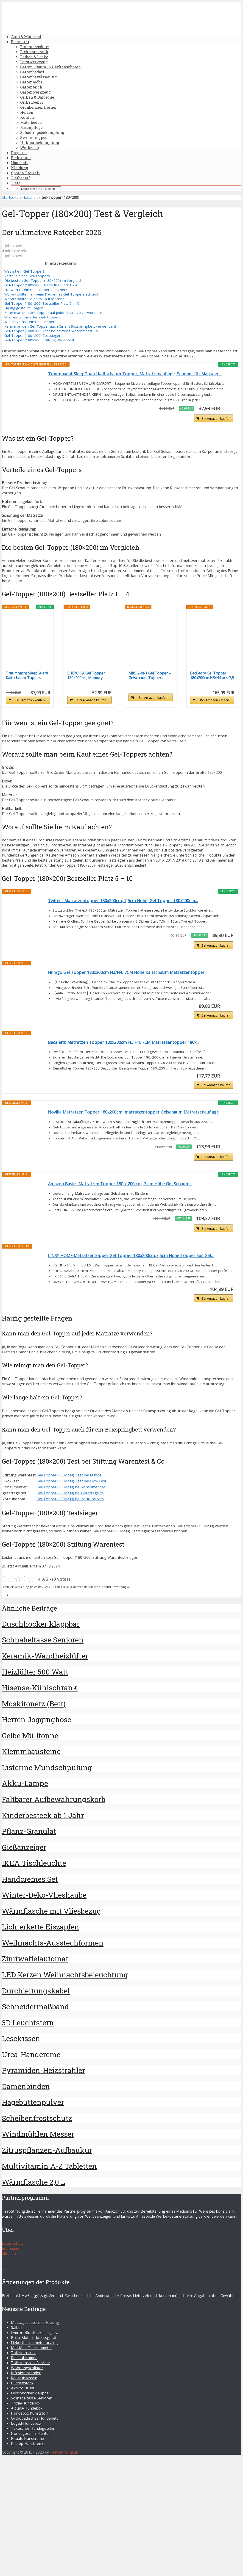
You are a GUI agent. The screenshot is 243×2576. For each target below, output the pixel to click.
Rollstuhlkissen (24, 2377)
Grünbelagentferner (38, 107)
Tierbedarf (20, 177)
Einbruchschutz (34, 46)
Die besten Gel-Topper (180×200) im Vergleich (43, 280)
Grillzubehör (31, 102)
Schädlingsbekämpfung (42, 132)
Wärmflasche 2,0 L (33, 2182)
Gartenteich (31, 87)
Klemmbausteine (31, 1751)
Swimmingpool (34, 137)
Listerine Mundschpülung (47, 1767)
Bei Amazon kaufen (215, 418)
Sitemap (9, 2253)
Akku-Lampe (25, 1783)
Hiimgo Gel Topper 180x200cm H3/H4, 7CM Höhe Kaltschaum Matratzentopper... (127, 972)
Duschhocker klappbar (41, 1624)
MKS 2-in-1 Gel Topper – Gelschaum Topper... (149, 675)
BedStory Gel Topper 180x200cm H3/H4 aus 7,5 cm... (212, 675)
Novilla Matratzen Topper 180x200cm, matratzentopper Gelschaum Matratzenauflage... (134, 1112)
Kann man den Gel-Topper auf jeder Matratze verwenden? (53, 312)
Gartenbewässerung (38, 77)
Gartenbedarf (32, 71)
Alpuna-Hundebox (26, 2408)
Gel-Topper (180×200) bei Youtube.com (70, 1498)
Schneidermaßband (35, 2006)
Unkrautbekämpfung (39, 142)
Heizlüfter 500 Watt (35, 1672)
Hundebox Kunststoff (29, 2413)
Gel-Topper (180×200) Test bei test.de (68, 1475)
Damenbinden (26, 2086)
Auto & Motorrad (26, 36)
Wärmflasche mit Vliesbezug (51, 1911)
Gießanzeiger (24, 1847)
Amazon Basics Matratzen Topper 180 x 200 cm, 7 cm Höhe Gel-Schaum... (120, 1183)
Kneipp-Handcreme (27, 2443)
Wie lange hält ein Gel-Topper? (30, 321)
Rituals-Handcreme (27, 2438)
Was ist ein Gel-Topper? (24, 271)
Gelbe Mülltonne (30, 1735)
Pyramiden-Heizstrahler (43, 2070)
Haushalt (19, 162)
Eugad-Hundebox (26, 2423)
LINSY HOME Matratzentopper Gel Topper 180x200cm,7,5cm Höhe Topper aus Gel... (131, 1255)
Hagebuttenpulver (33, 2102)
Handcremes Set (30, 1879)
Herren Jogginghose (36, 1719)
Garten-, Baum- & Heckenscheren (50, 66)
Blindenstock (22, 2382)
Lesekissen (21, 2038)
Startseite (10, 197)
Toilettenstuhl (23, 2352)
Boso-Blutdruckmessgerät (33, 2337)
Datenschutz (13, 2243)
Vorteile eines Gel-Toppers (27, 276)
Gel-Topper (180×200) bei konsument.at (70, 1487)
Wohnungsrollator (27, 2367)
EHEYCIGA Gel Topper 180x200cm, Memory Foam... (86, 675)
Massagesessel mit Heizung (35, 2322)
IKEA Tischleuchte (34, 1863)
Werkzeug (29, 147)
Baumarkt (20, 41)
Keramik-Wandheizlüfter (45, 1656)
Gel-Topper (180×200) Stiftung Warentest (39, 340)
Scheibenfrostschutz (37, 2118)
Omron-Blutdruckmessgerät (35, 2332)
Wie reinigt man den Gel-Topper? (32, 317)
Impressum (11, 2248)
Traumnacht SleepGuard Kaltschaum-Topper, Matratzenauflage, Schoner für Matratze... (135, 373)
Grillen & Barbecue (37, 97)
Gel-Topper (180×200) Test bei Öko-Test (71, 1481)
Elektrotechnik (34, 51)
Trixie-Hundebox (25, 2403)
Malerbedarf (31, 122)
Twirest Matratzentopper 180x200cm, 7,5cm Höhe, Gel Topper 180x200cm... (123, 900)
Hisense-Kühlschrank (40, 1687)
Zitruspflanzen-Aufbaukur (47, 2150)
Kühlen (27, 117)
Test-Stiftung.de (64, 2452)
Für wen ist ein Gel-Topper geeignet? (35, 289)
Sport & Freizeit (25, 172)
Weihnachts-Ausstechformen (52, 1943)
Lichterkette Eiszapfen (40, 1927)
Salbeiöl (18, 2327)
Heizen (26, 112)
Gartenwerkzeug (35, 92)
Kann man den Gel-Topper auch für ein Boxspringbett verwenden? (60, 326)
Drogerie (19, 152)
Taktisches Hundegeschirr (33, 2428)
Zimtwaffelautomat (35, 1958)
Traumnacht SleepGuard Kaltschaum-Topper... (27, 675)
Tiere (15, 182)
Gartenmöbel (32, 82)
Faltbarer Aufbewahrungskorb (53, 1799)
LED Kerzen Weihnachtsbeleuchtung (65, 1974)
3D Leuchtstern (28, 2022)
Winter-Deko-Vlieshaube (44, 1895)
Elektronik (21, 157)
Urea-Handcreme (31, 2054)
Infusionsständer (26, 2372)
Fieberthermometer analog (34, 2342)
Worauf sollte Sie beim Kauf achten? (34, 298)
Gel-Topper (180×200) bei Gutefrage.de (70, 1492)
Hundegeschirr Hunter (30, 2433)
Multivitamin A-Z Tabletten (49, 2166)
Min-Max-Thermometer (31, 2347)
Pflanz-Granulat (29, 1831)
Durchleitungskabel (36, 1991)
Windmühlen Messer (38, 2134)
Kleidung (19, 167)
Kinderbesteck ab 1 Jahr (43, 1815)
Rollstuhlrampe (24, 2357)
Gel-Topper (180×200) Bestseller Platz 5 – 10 (41, 303)
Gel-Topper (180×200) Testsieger (32, 335)
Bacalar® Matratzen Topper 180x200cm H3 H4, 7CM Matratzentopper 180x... (123, 1042)
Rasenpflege (31, 127)
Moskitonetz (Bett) (34, 1703)
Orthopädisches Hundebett (34, 2418)
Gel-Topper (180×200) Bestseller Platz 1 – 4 (40, 285)
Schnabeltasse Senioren (43, 1640)
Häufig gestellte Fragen (23, 308)
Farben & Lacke (34, 56)
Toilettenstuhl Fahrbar (30, 2362)
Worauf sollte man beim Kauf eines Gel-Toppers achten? (51, 294)
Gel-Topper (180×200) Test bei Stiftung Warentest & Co (51, 331)
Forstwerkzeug (34, 61)
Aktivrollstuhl (22, 2388)
